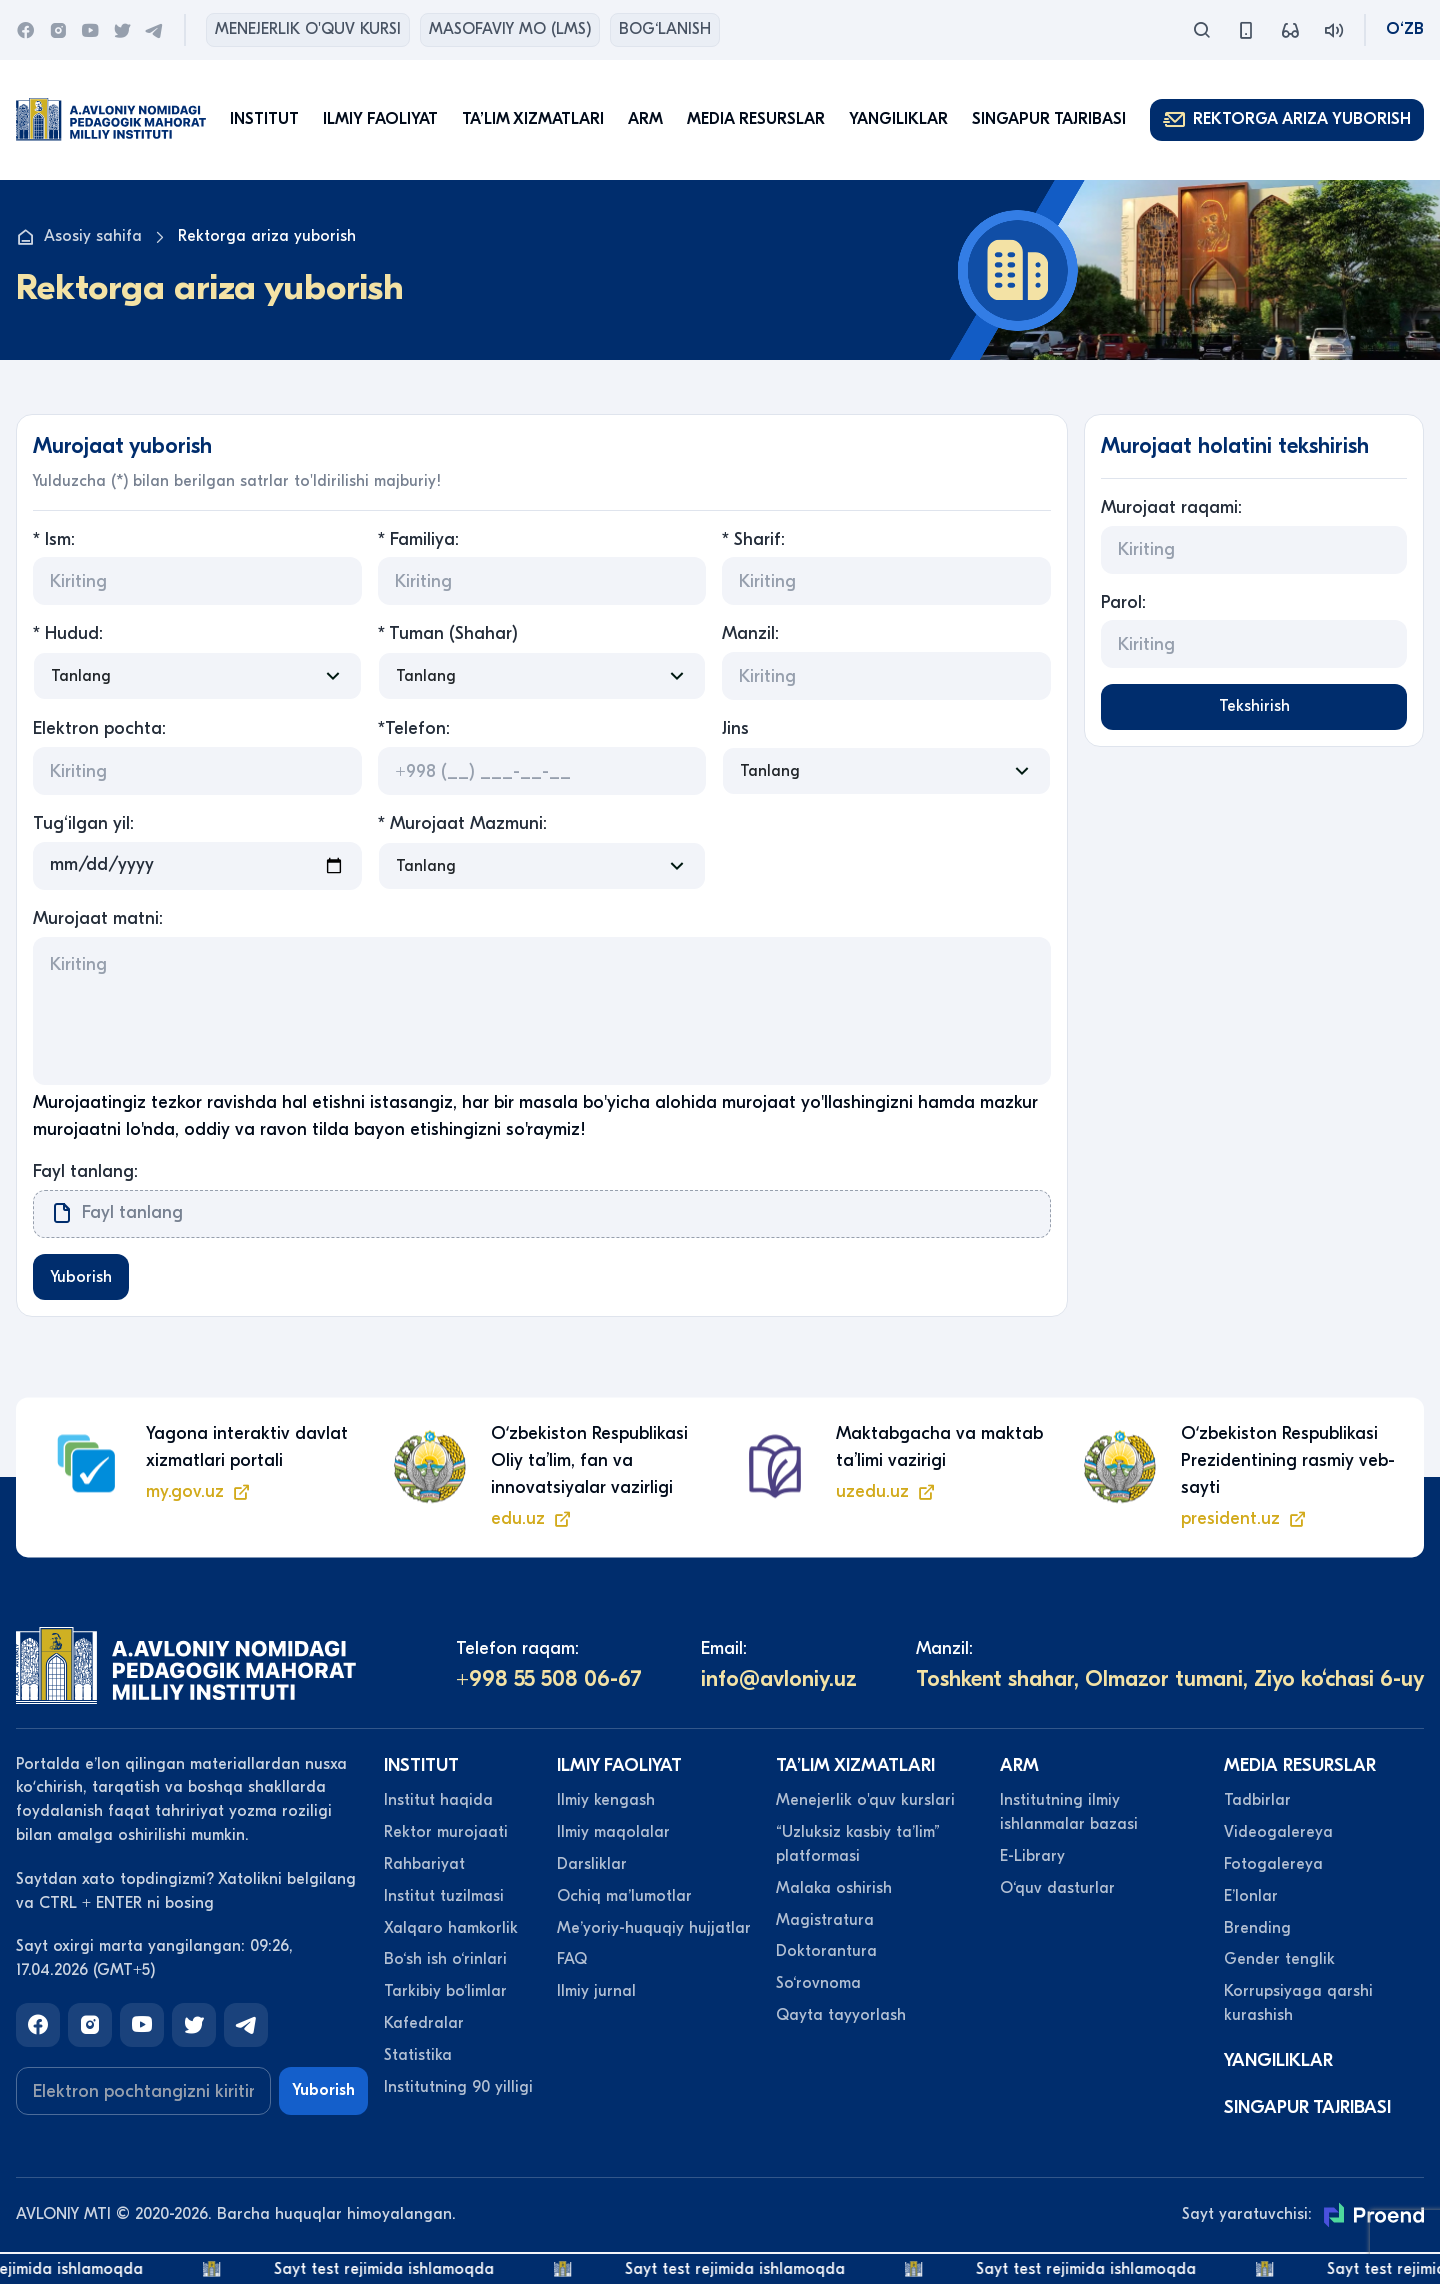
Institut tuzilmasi (444, 1898)
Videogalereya (1278, 1834)
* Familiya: (418, 539)
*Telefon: (414, 728)
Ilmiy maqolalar (613, 1834)
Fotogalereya (1273, 1866)
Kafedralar (424, 2025)
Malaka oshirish (834, 1890)
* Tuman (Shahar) (448, 633)
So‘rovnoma (818, 1986)
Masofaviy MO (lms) (510, 29)
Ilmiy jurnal (596, 1994)
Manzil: (750, 633)
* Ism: (54, 539)
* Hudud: (68, 633)
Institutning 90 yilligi (458, 2089)
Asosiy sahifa (79, 237)
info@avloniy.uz (779, 1682)
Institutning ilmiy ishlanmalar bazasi (1069, 1815)
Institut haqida (438, 1803)
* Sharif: (753, 539)
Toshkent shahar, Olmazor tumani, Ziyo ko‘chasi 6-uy (1170, 1682)
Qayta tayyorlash (841, 2017)
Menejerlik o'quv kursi (308, 29)
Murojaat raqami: (1171, 507)
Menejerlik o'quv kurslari (865, 1803)
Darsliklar (592, 1866)
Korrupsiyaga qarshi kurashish (1298, 2006)
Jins (735, 728)
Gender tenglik (1279, 1962)
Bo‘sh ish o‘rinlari (445, 1962)
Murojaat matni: (98, 918)
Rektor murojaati (446, 1834)
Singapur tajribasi (1049, 119)
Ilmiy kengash (606, 1803)
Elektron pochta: (99, 728)
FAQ (572, 1962)
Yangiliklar (898, 119)
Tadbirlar (1257, 1803)
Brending (1257, 1930)
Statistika (418, 2057)
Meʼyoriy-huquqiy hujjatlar (654, 1930)
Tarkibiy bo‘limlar (445, 1994)
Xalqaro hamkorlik (451, 1930)
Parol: (1123, 602)
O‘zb (1405, 29)
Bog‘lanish (665, 29)
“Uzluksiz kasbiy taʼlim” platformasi (858, 1846)
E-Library (1032, 1858)
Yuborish (83, 1278)
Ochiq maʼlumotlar (624, 1898)
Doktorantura (826, 1954)
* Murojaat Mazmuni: (462, 823)
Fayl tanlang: (85, 1171)
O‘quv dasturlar (1057, 1890)
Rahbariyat (424, 1866)
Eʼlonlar (1251, 1898)
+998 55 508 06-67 (549, 1682)
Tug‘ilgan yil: (83, 823)
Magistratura (825, 1922)
